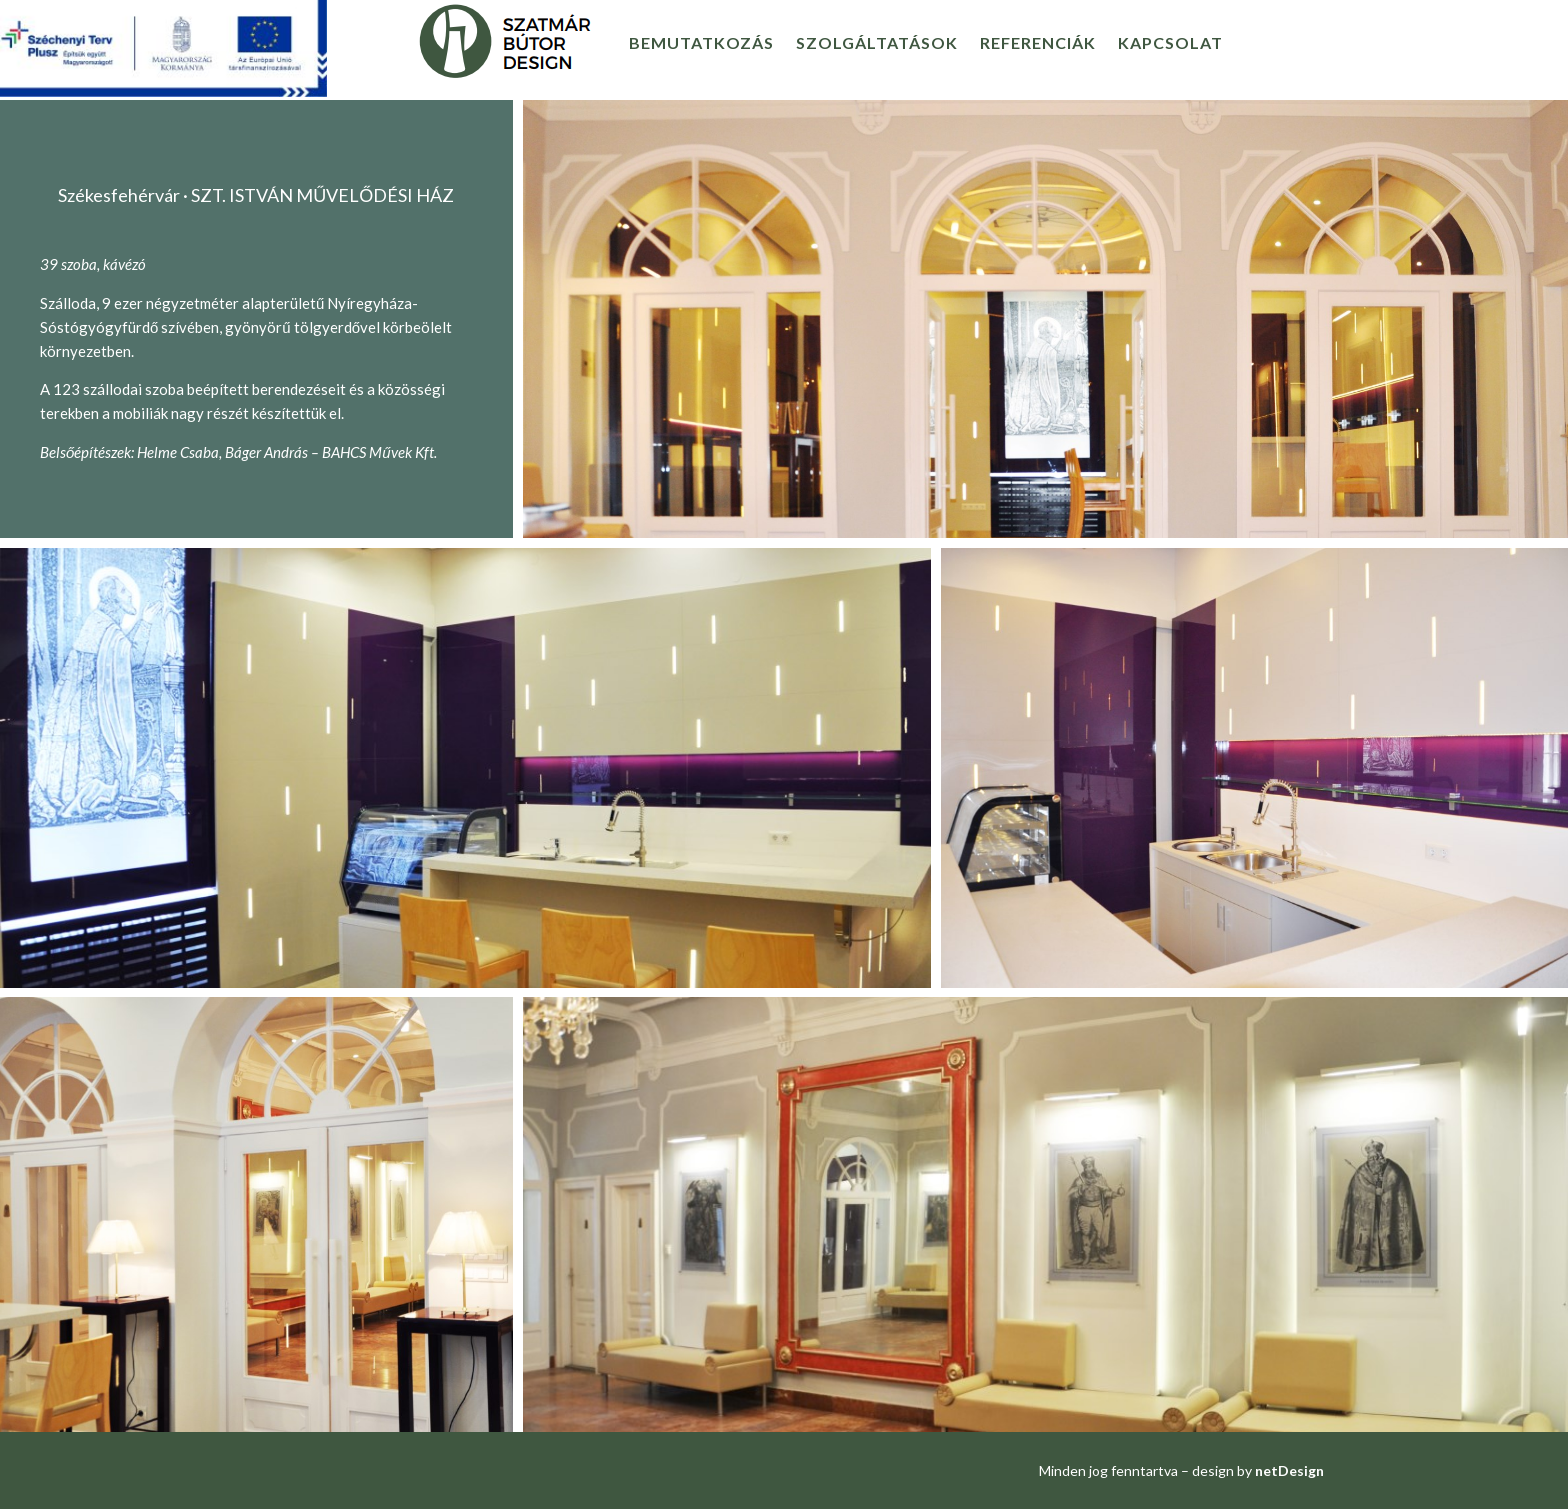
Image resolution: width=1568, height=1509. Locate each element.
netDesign (1289, 1470)
